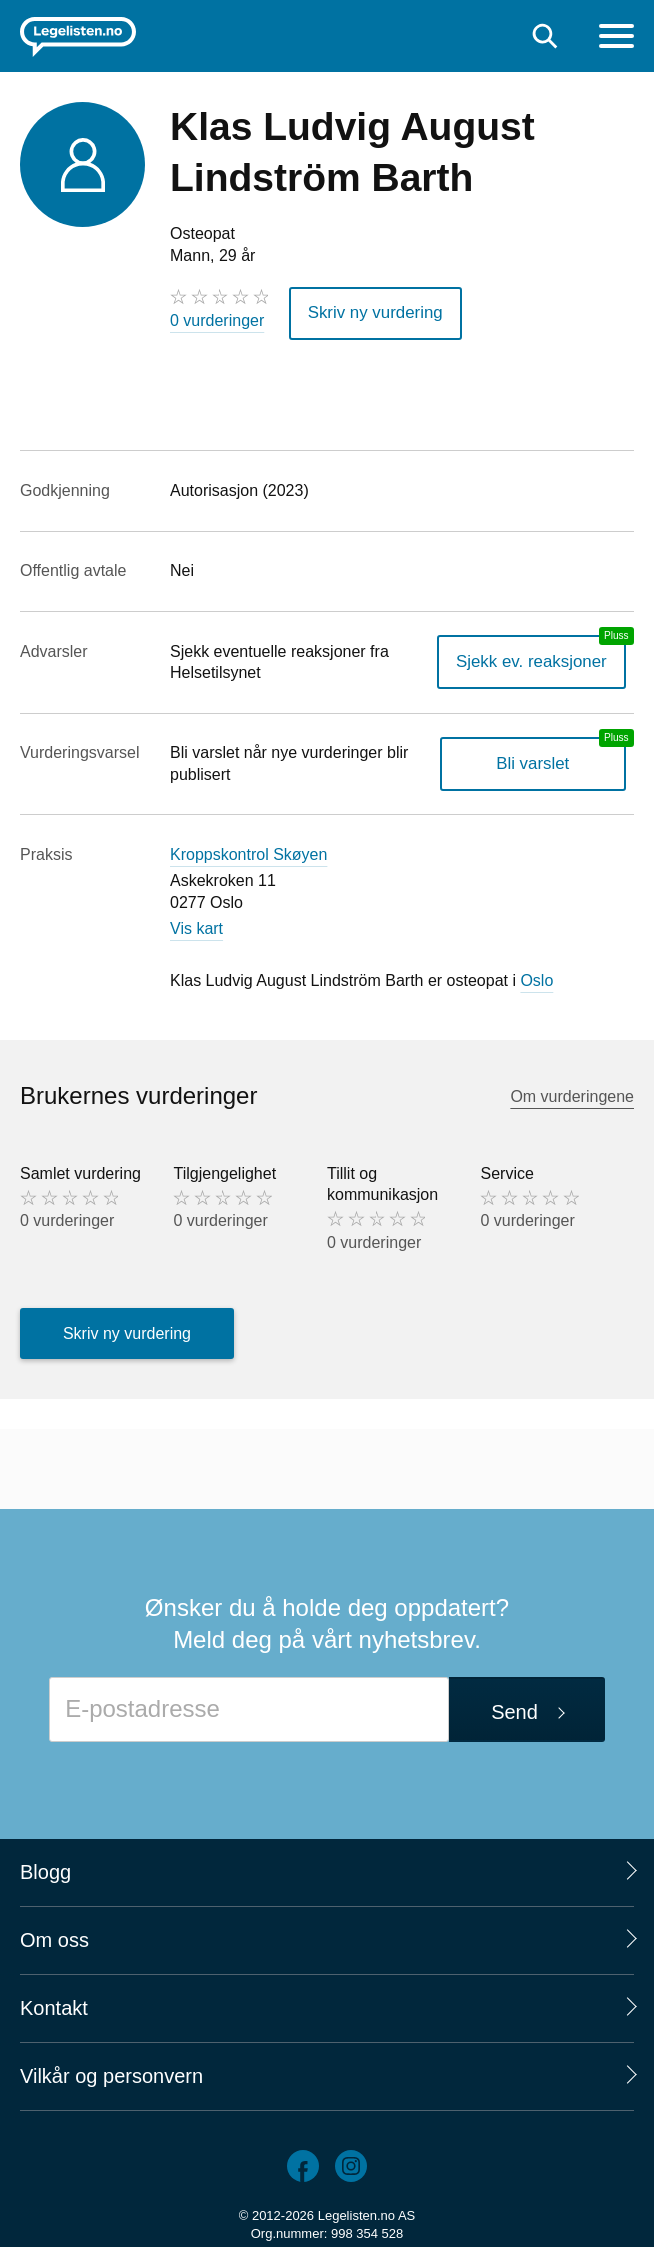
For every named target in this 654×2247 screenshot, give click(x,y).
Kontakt (54, 2006)
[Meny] (616, 38)
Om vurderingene (572, 1093)
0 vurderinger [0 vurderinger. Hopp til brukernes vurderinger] (217, 320)
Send (514, 1709)
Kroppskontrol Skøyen (248, 851)
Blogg (45, 1870)
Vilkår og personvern (111, 2074)
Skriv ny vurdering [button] (371, 311)
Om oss (54, 1938)
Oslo (536, 977)
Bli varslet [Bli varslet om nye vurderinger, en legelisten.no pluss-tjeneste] (537, 761)
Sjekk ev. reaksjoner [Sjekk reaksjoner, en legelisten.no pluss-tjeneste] (536, 659)
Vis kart (196, 926)
